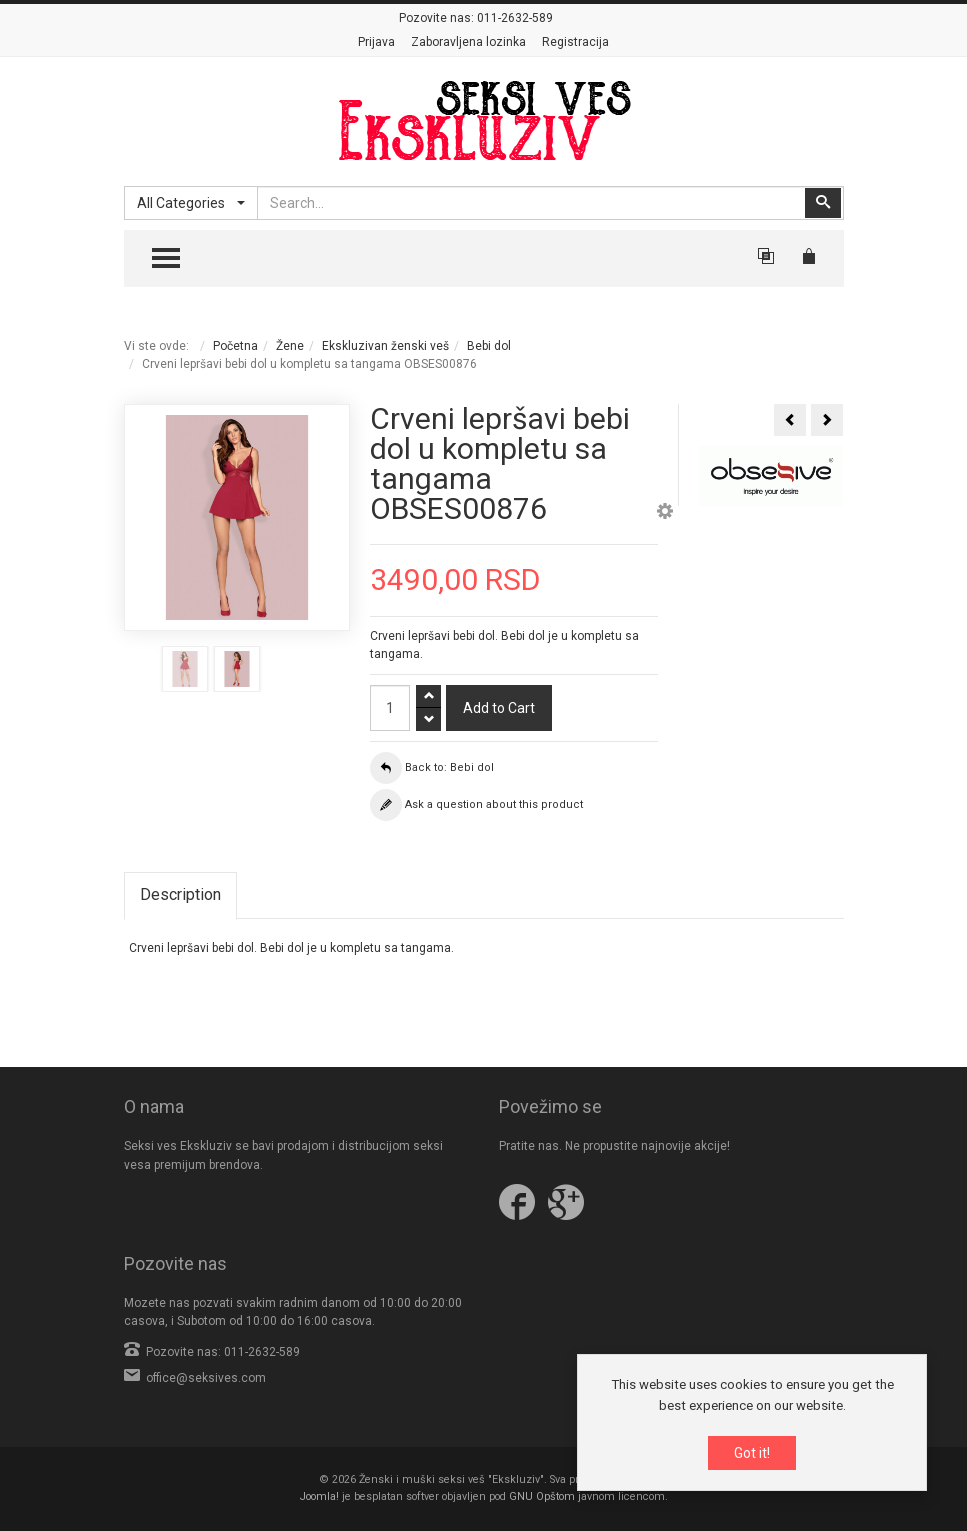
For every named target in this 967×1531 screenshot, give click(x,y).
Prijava (376, 42)
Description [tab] (180, 894)
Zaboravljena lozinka (468, 42)
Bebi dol (489, 346)
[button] (665, 514)
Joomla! (319, 1496)
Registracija (575, 42)
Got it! (752, 1454)
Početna (235, 346)
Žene (290, 346)
